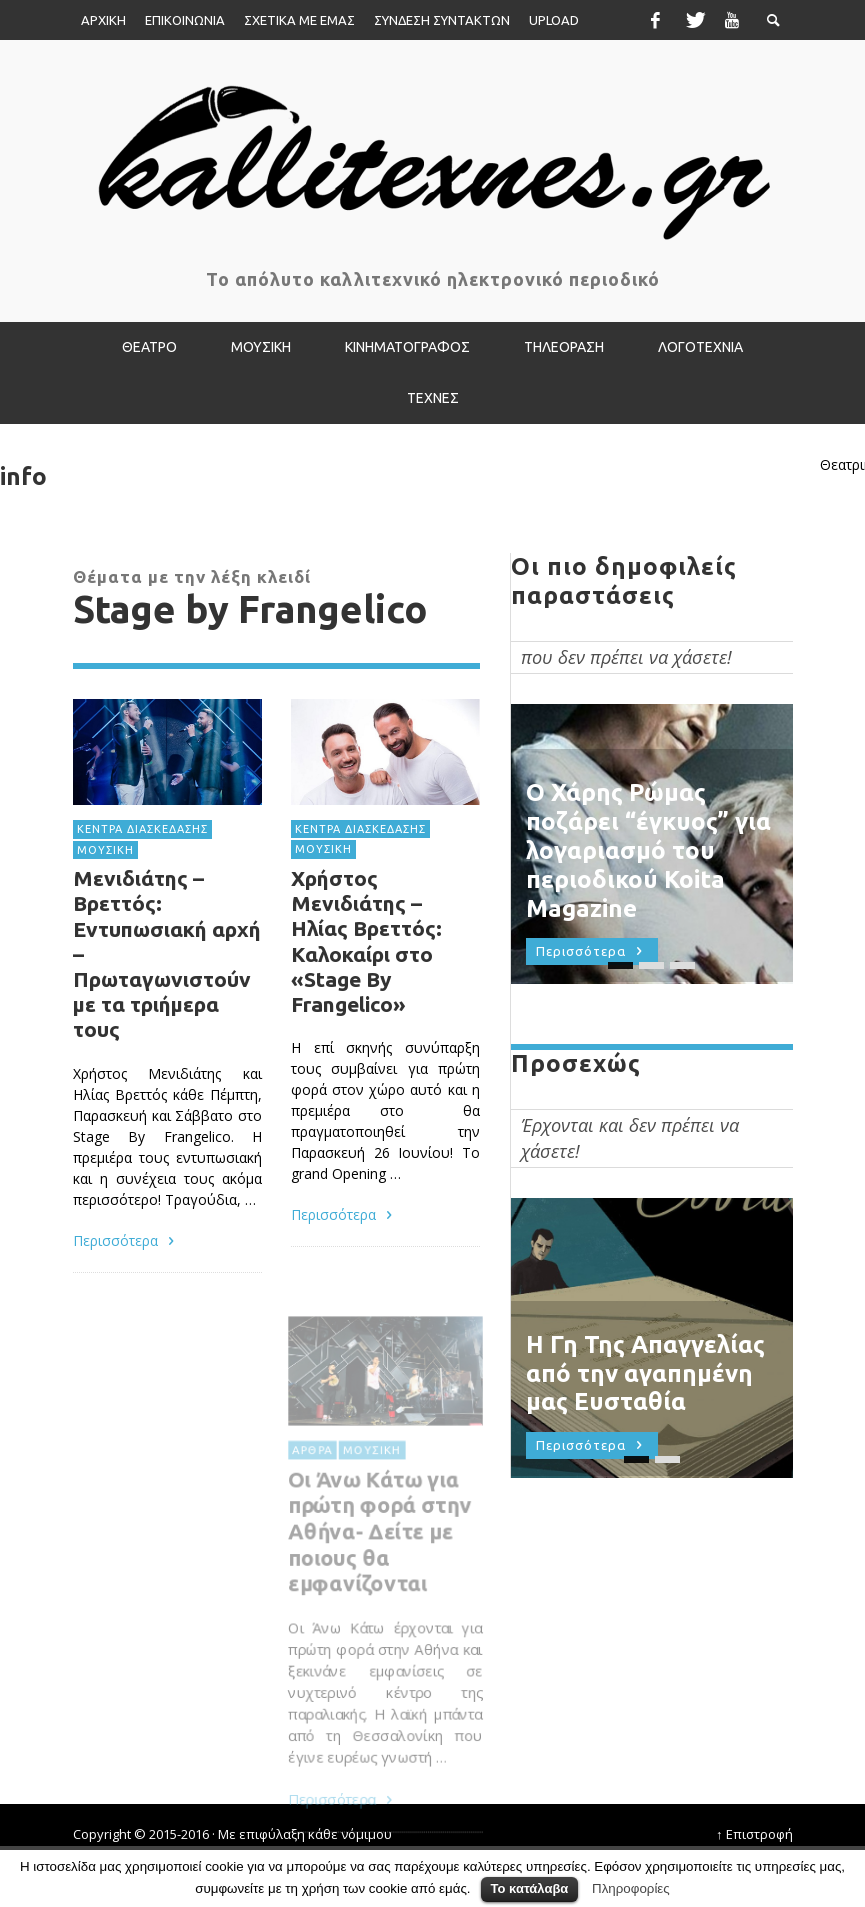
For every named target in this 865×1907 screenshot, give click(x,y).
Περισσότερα (126, 1239)
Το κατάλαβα (530, 1888)
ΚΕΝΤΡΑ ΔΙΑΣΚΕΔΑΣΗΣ (142, 829)
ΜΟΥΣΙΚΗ (105, 850)
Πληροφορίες (631, 1888)
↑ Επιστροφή (754, 1834)
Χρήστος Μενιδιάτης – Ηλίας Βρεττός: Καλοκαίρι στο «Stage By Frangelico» (365, 942)
